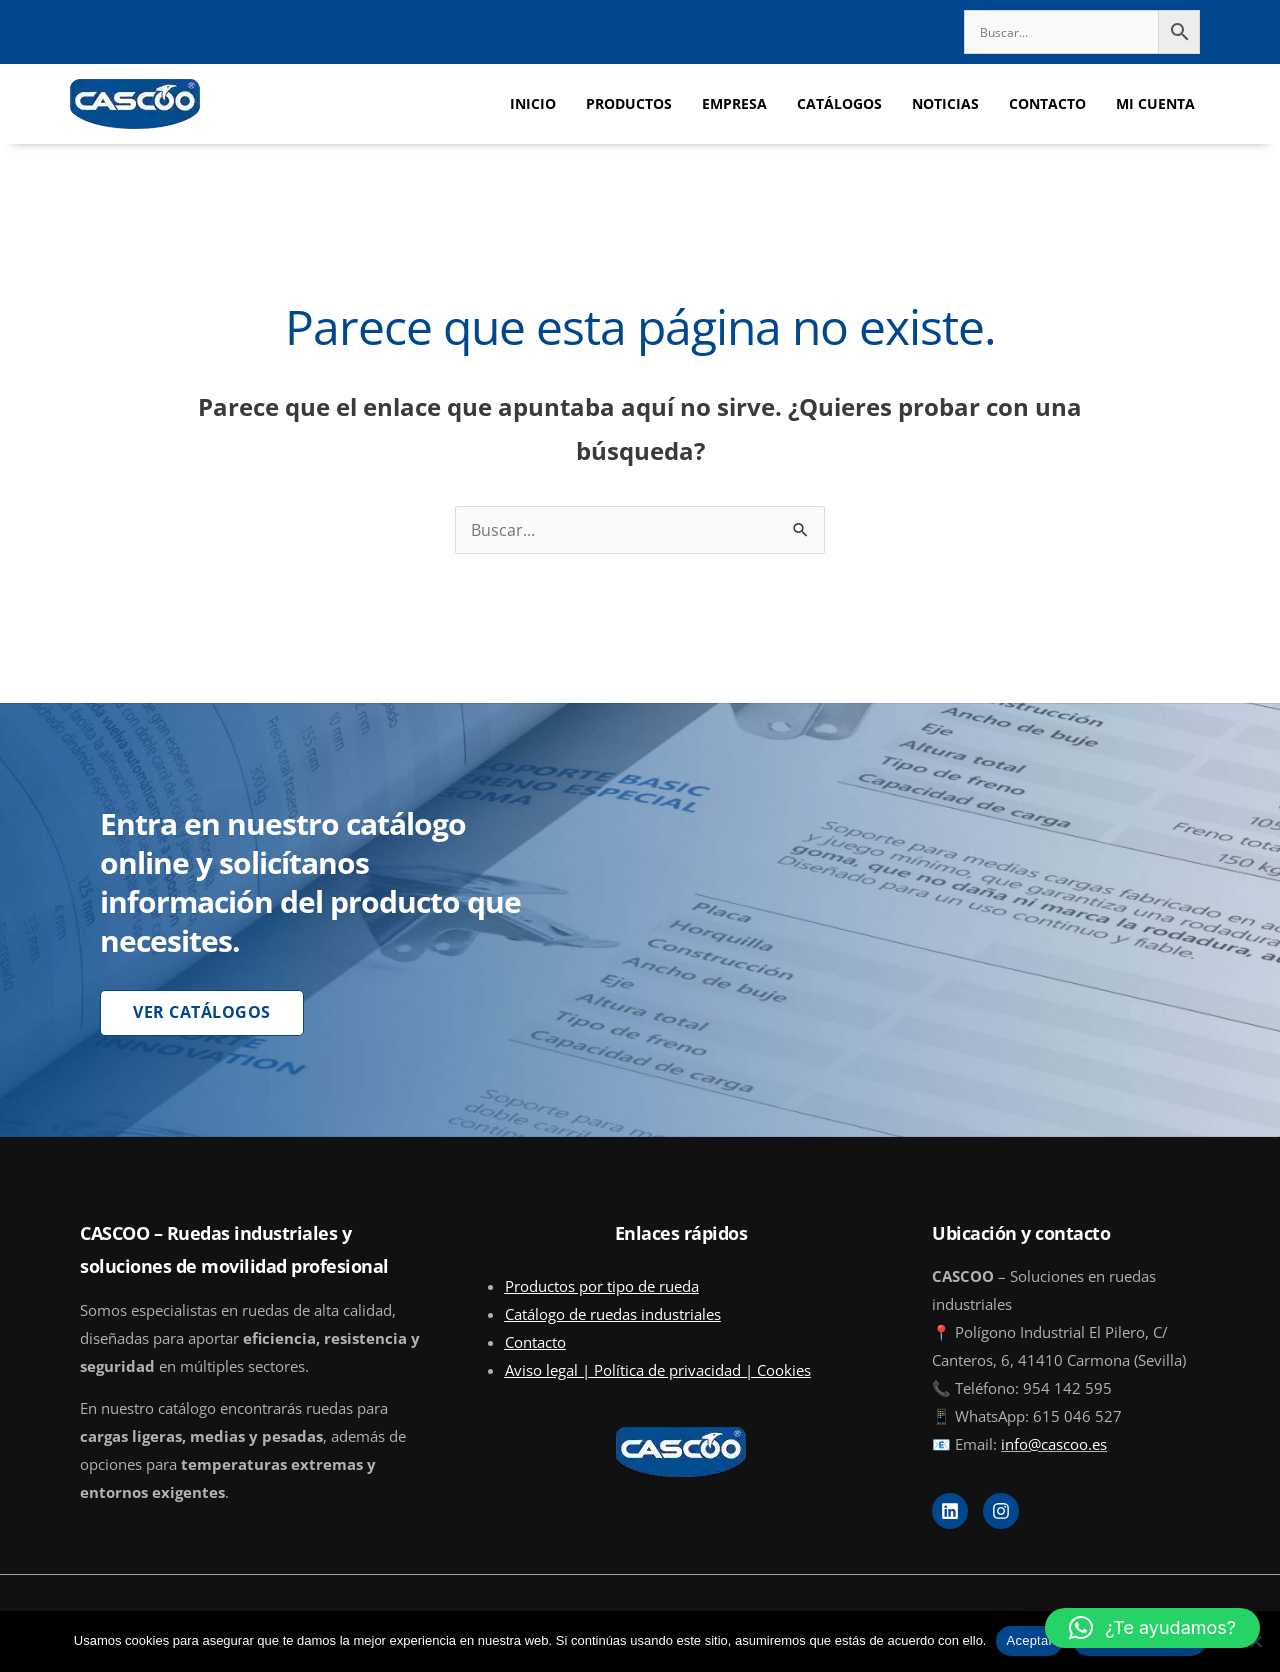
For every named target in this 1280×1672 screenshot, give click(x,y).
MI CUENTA (1155, 103)
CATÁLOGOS (839, 103)
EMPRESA (734, 103)
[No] (1255, 1641)
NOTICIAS (945, 103)
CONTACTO (1047, 103)
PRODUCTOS (629, 103)
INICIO (533, 103)
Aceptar (1029, 1640)
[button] (1152, 1628)
